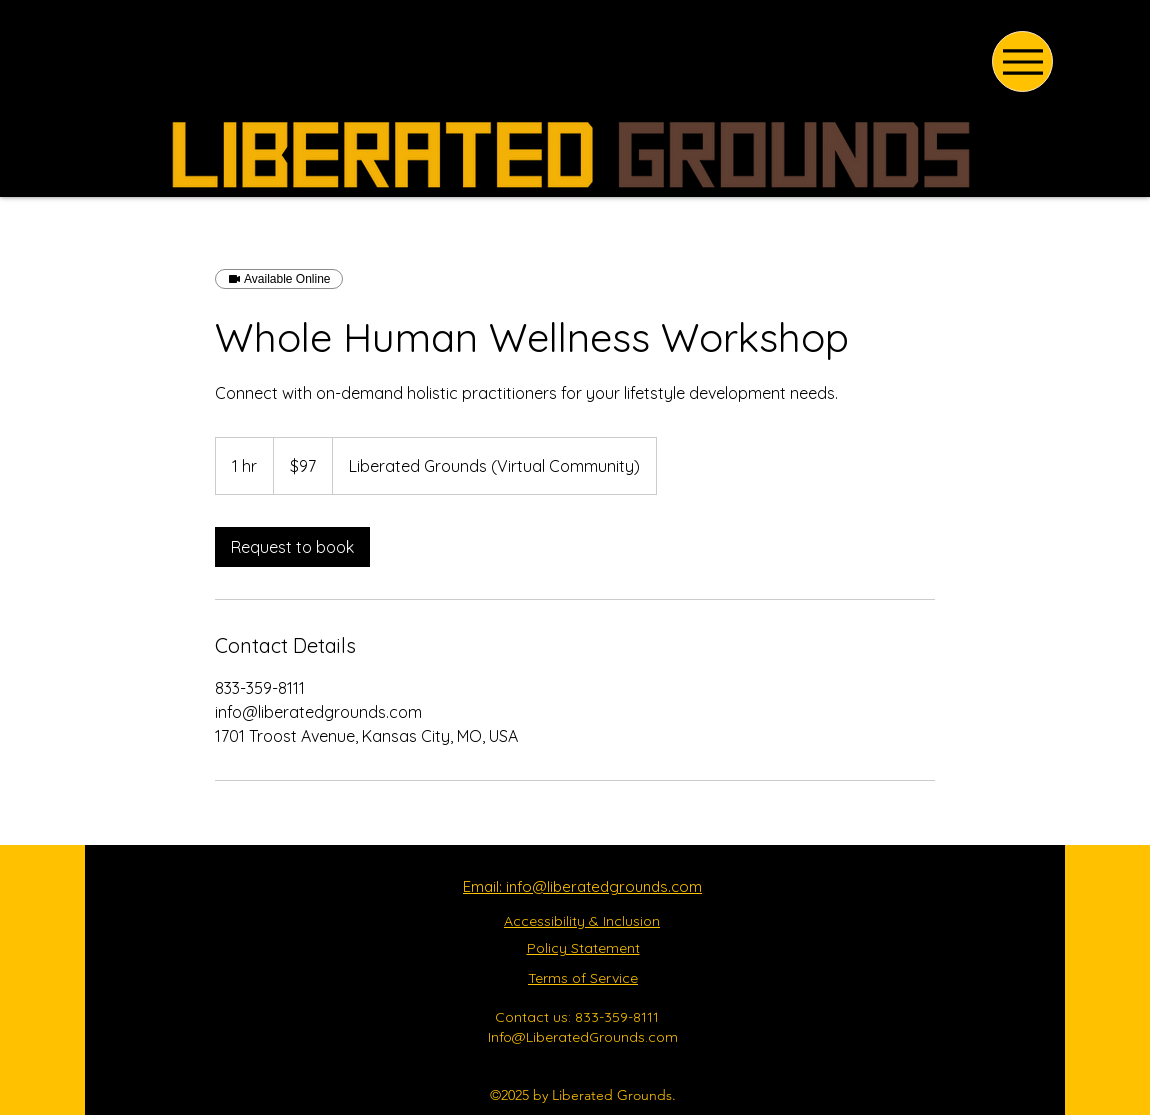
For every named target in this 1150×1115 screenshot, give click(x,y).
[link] (292, 547)
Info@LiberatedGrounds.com (583, 1037)
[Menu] (1022, 61)
